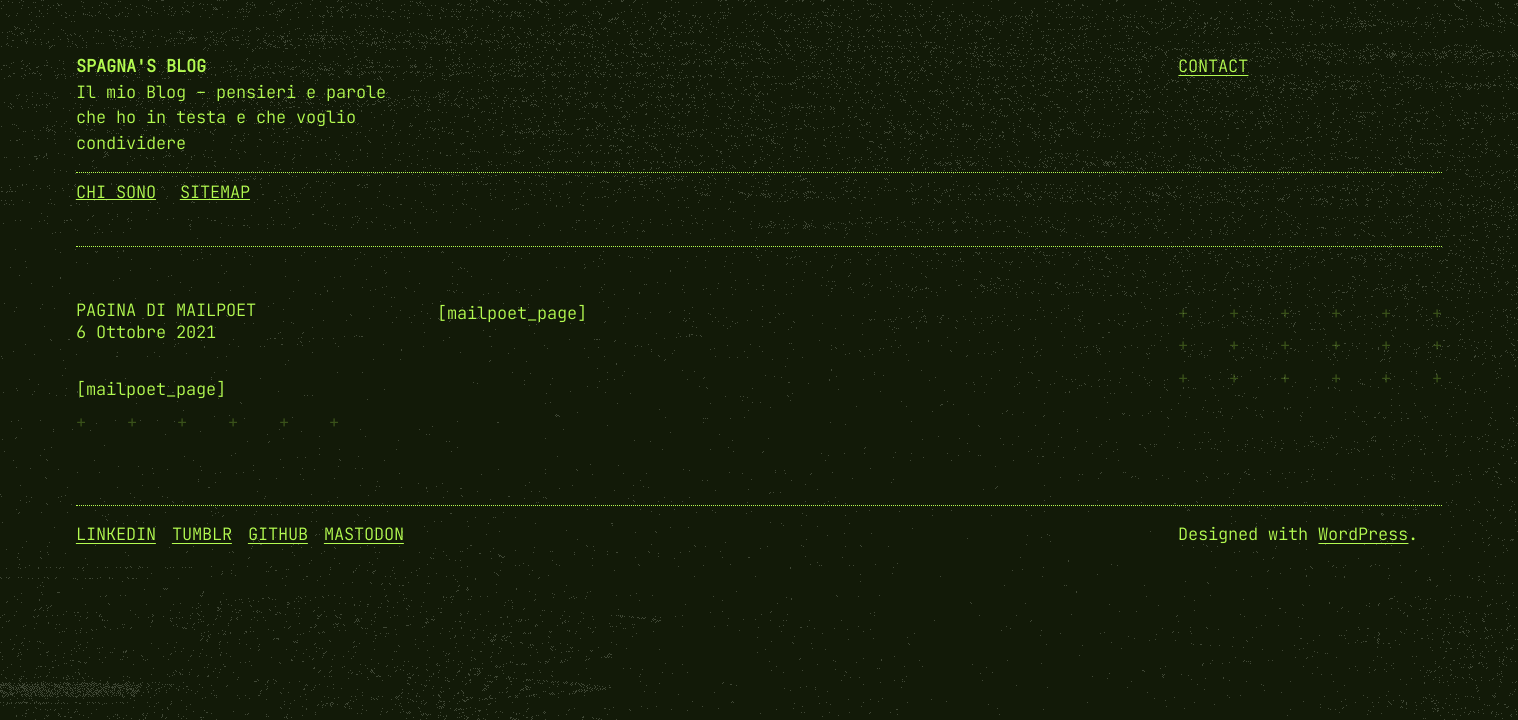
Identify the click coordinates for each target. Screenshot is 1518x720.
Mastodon (364, 534)
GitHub (278, 534)
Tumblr (202, 534)
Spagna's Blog (141, 66)
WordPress (1363, 534)
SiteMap (215, 192)
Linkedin (116, 534)
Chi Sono (116, 192)
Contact (1213, 66)
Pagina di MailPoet (166, 310)
